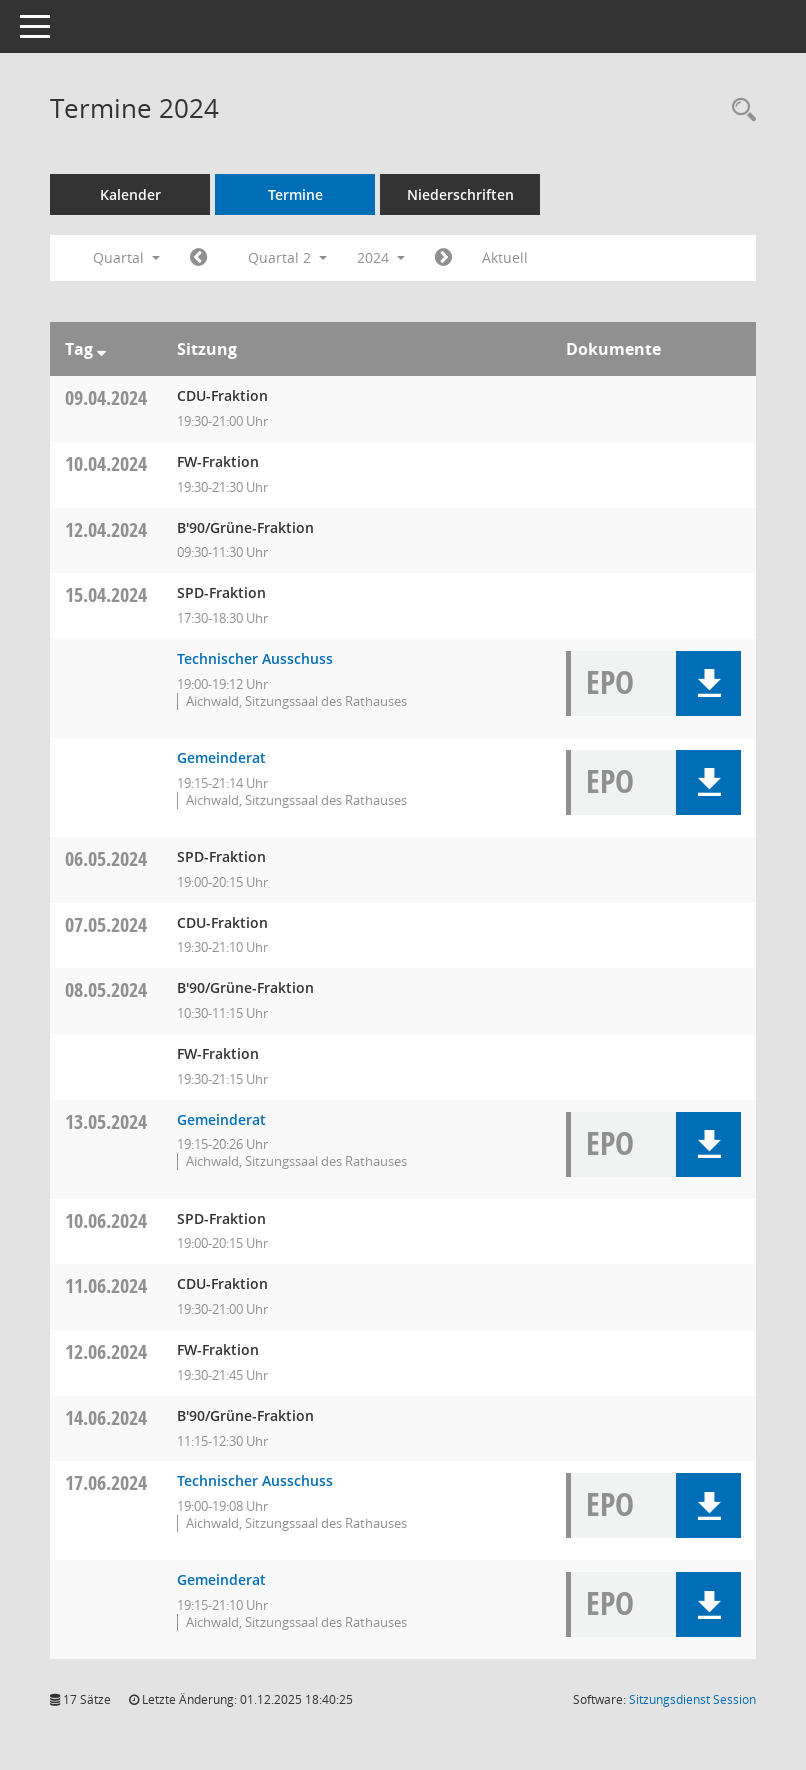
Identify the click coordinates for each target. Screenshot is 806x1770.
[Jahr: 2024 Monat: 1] (198, 258)
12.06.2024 (106, 1351)
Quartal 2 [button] (287, 257)
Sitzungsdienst (692, 1699)
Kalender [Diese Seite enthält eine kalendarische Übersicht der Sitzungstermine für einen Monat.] (130, 194)
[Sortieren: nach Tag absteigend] (101, 349)
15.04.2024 (106, 594)
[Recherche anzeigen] (739, 110)
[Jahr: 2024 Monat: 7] (443, 258)
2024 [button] (381, 257)
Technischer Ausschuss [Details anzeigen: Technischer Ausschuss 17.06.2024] (255, 1480)
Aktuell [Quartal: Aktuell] (505, 257)
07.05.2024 (106, 924)
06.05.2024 (106, 858)
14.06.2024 (106, 1417)
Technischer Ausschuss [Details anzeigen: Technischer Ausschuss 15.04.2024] (255, 658)
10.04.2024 (106, 463)
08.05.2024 (106, 989)
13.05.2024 (106, 1121)
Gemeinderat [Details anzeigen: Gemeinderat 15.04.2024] (221, 757)
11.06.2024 (106, 1285)
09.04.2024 (106, 397)
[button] (708, 683)
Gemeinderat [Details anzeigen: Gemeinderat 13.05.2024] (221, 1119)
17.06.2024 (106, 1482)
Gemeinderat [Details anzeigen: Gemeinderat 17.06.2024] (221, 1579)
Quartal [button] (126, 257)
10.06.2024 (106, 1220)
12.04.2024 (106, 529)
